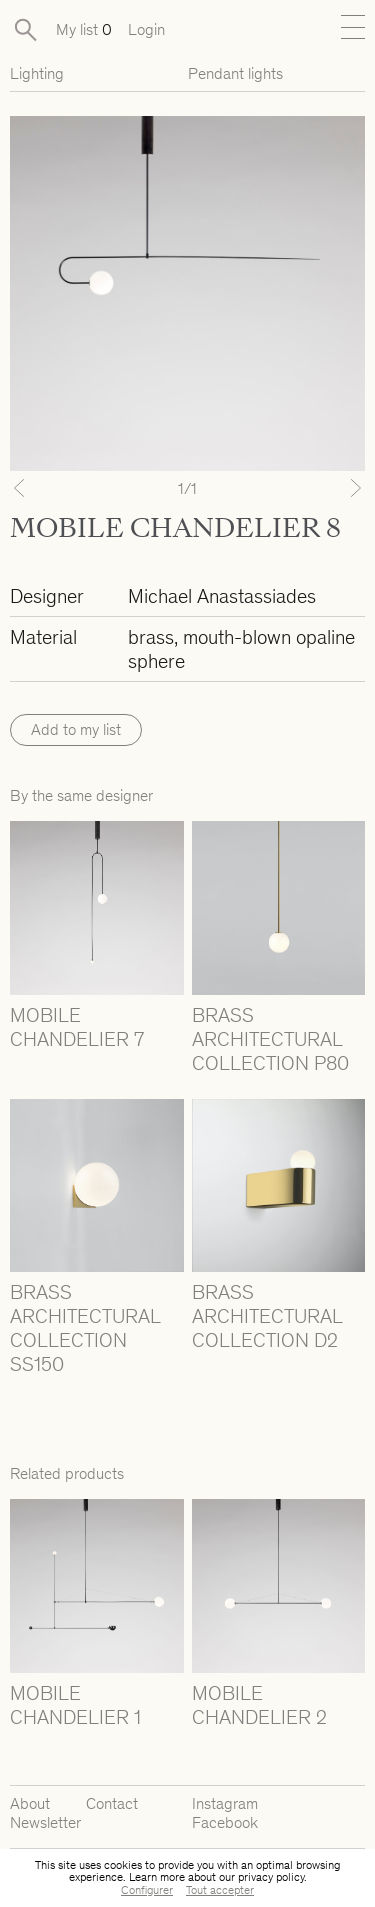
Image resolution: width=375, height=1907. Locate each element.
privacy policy (271, 1877)
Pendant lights (235, 73)
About (30, 1803)
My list (84, 29)
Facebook (225, 1822)
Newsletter (45, 1822)
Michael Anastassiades (222, 596)
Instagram (225, 1803)
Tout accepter (220, 1890)
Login (146, 29)
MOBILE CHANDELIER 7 (77, 1027)
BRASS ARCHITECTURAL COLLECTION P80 (270, 1039)
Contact (112, 1803)
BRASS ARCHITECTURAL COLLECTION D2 (267, 1316)
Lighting (37, 73)
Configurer (147, 1890)
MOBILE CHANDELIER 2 (259, 1705)
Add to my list (76, 729)
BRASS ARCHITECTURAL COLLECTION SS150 (85, 1328)
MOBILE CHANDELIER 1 (75, 1705)
